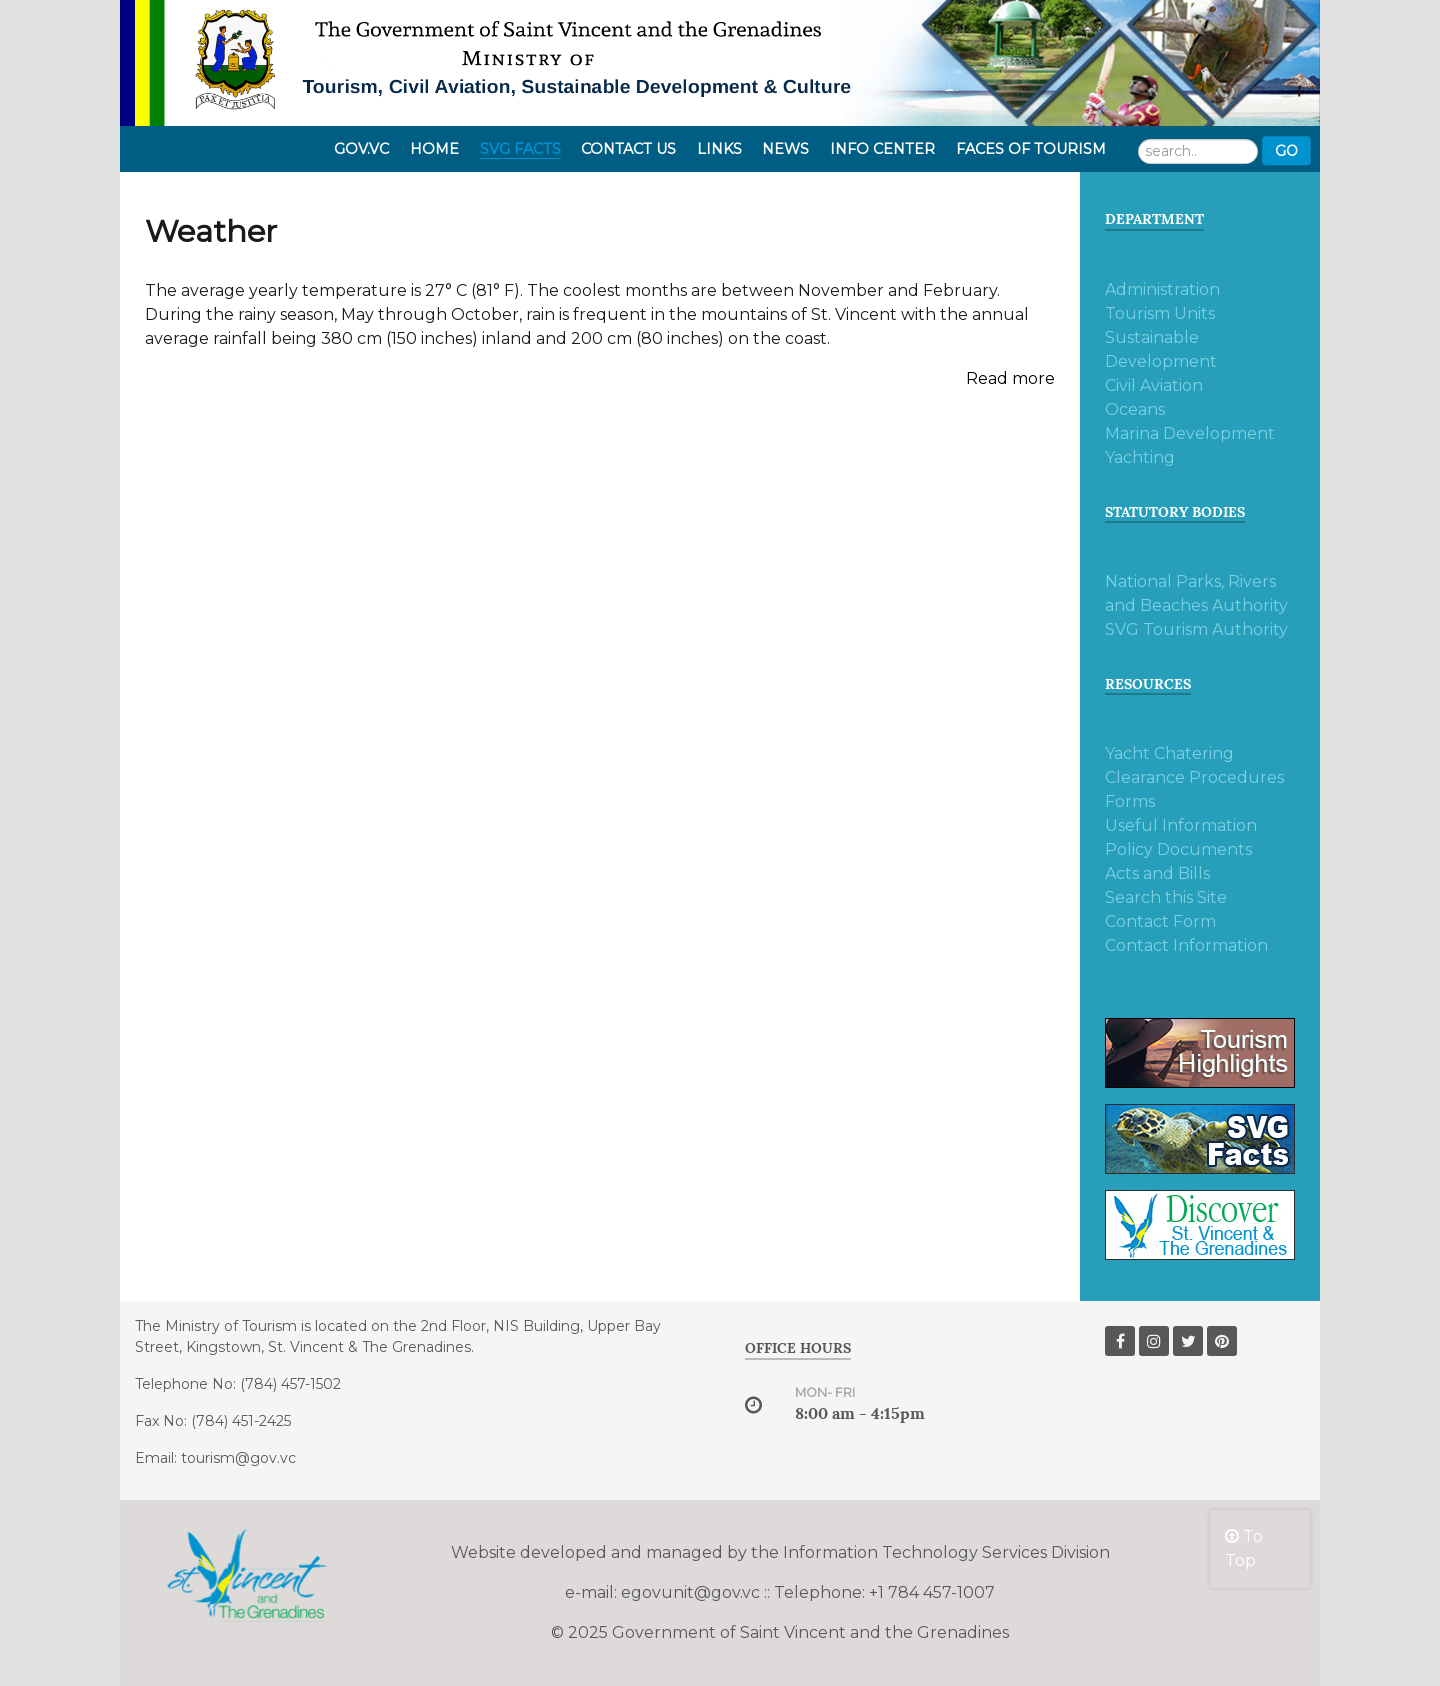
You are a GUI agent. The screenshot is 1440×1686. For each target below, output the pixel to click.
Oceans (1135, 409)
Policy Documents (1178, 849)
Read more (1010, 378)
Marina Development (1190, 433)
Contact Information (1186, 945)
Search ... (1138, 136)
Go (1286, 151)
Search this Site (1166, 897)
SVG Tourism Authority (1196, 629)
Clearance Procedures (1194, 777)
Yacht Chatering (1169, 753)
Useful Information (1181, 825)
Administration (1162, 289)
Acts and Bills (1157, 873)
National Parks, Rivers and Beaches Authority (1196, 593)
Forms (1130, 801)
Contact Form (1160, 921)
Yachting (1140, 457)
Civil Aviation (1154, 385)
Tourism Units (1160, 313)
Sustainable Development (1161, 349)
